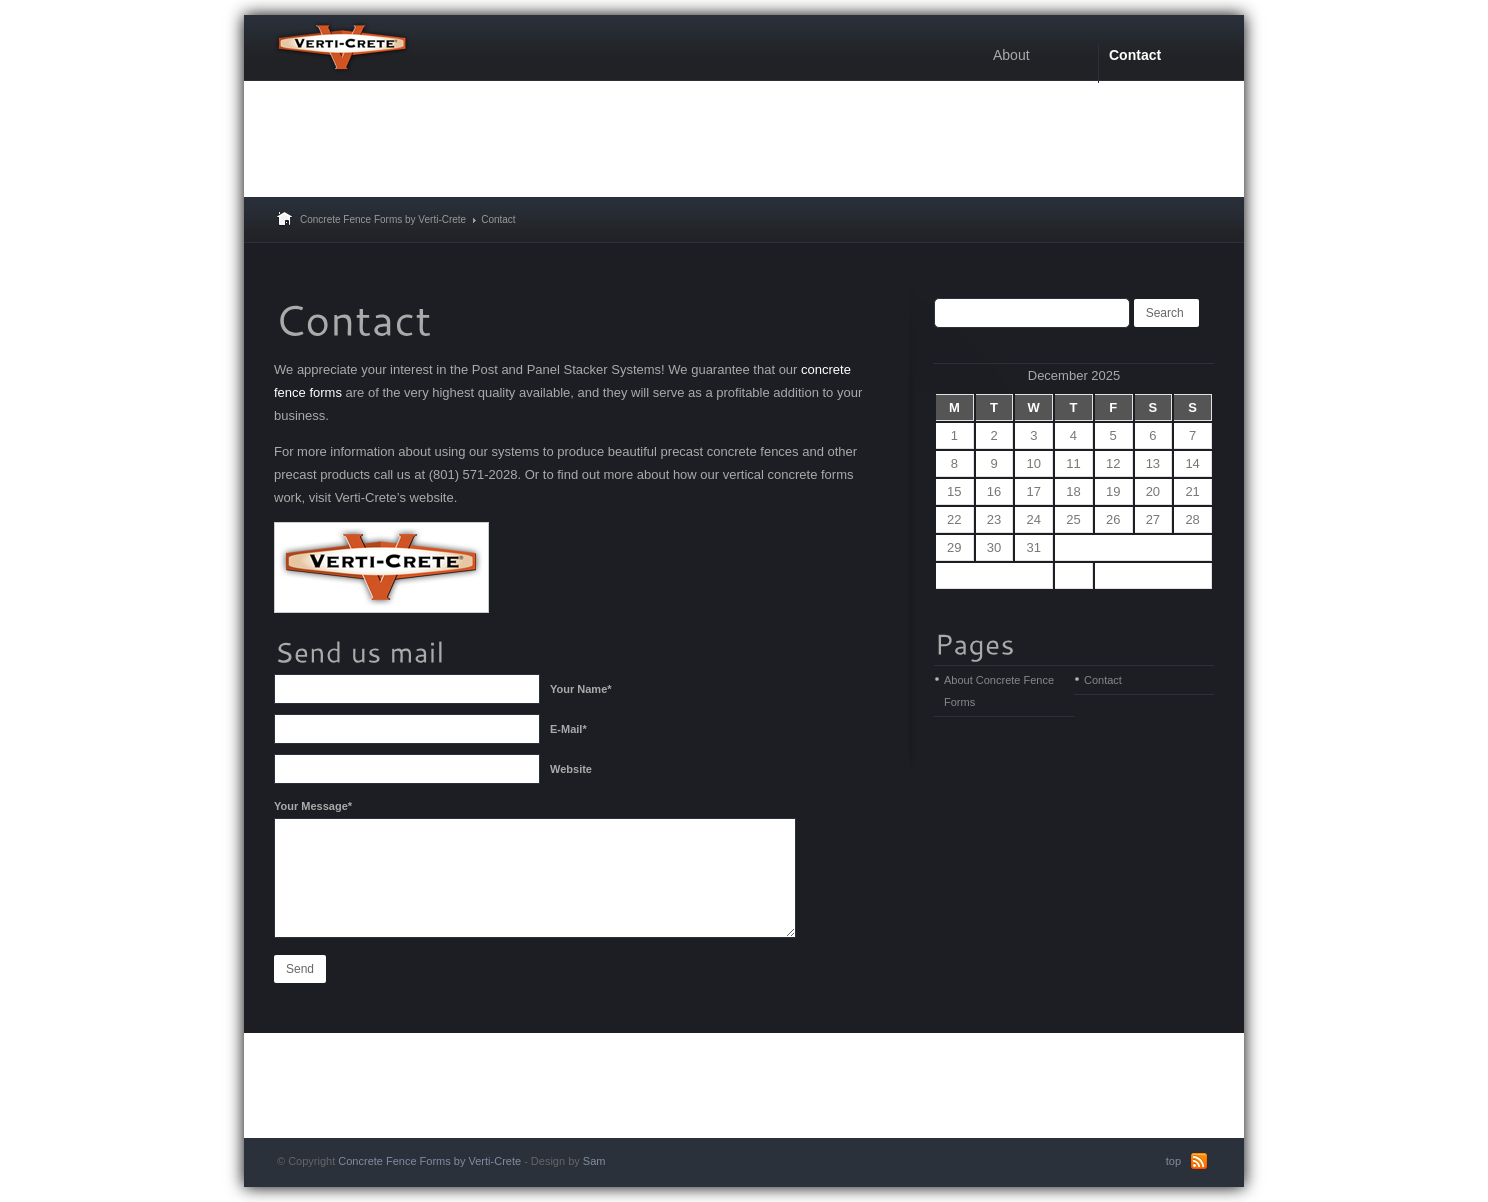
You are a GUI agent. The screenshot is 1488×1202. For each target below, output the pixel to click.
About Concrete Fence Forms (999, 691)
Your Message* (313, 806)
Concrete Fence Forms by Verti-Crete (383, 219)
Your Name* (581, 689)
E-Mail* (568, 729)
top (1173, 1161)
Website (571, 769)
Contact (1103, 680)
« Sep (994, 575)
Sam (594, 1161)
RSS (1199, 1161)
